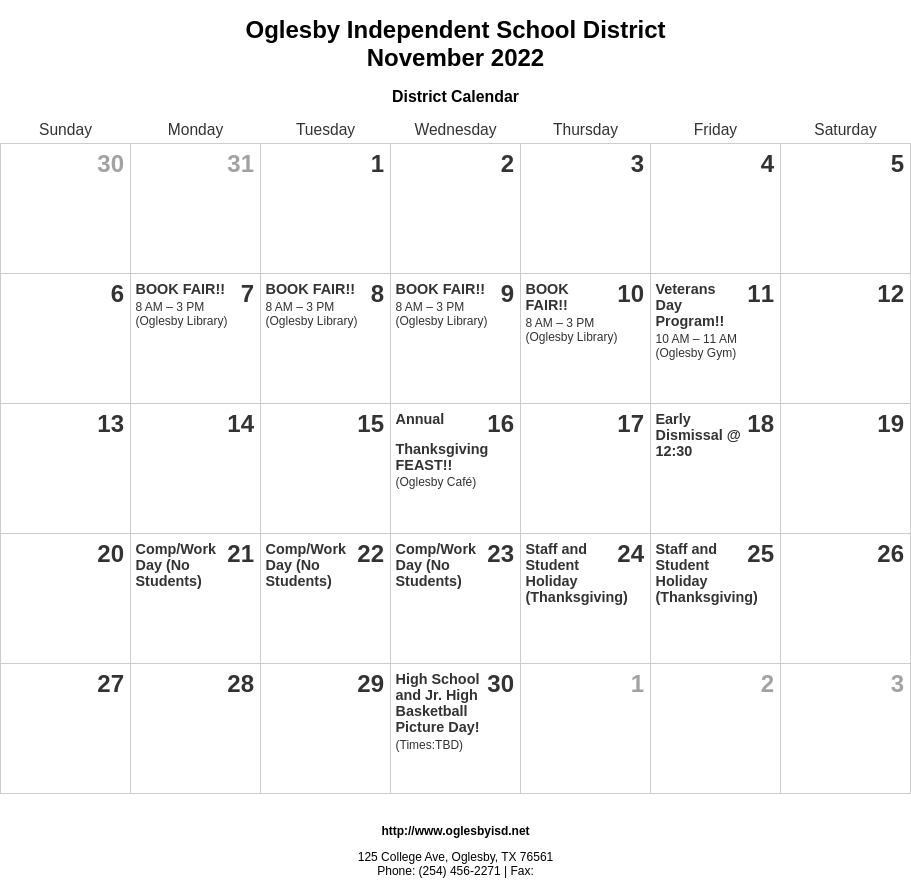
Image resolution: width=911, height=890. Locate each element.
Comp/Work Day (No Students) (176, 565)
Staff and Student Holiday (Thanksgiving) (577, 573)
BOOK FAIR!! (181, 289)
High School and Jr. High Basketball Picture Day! (438, 703)
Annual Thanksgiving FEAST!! (442, 442)
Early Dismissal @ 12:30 (698, 435)
